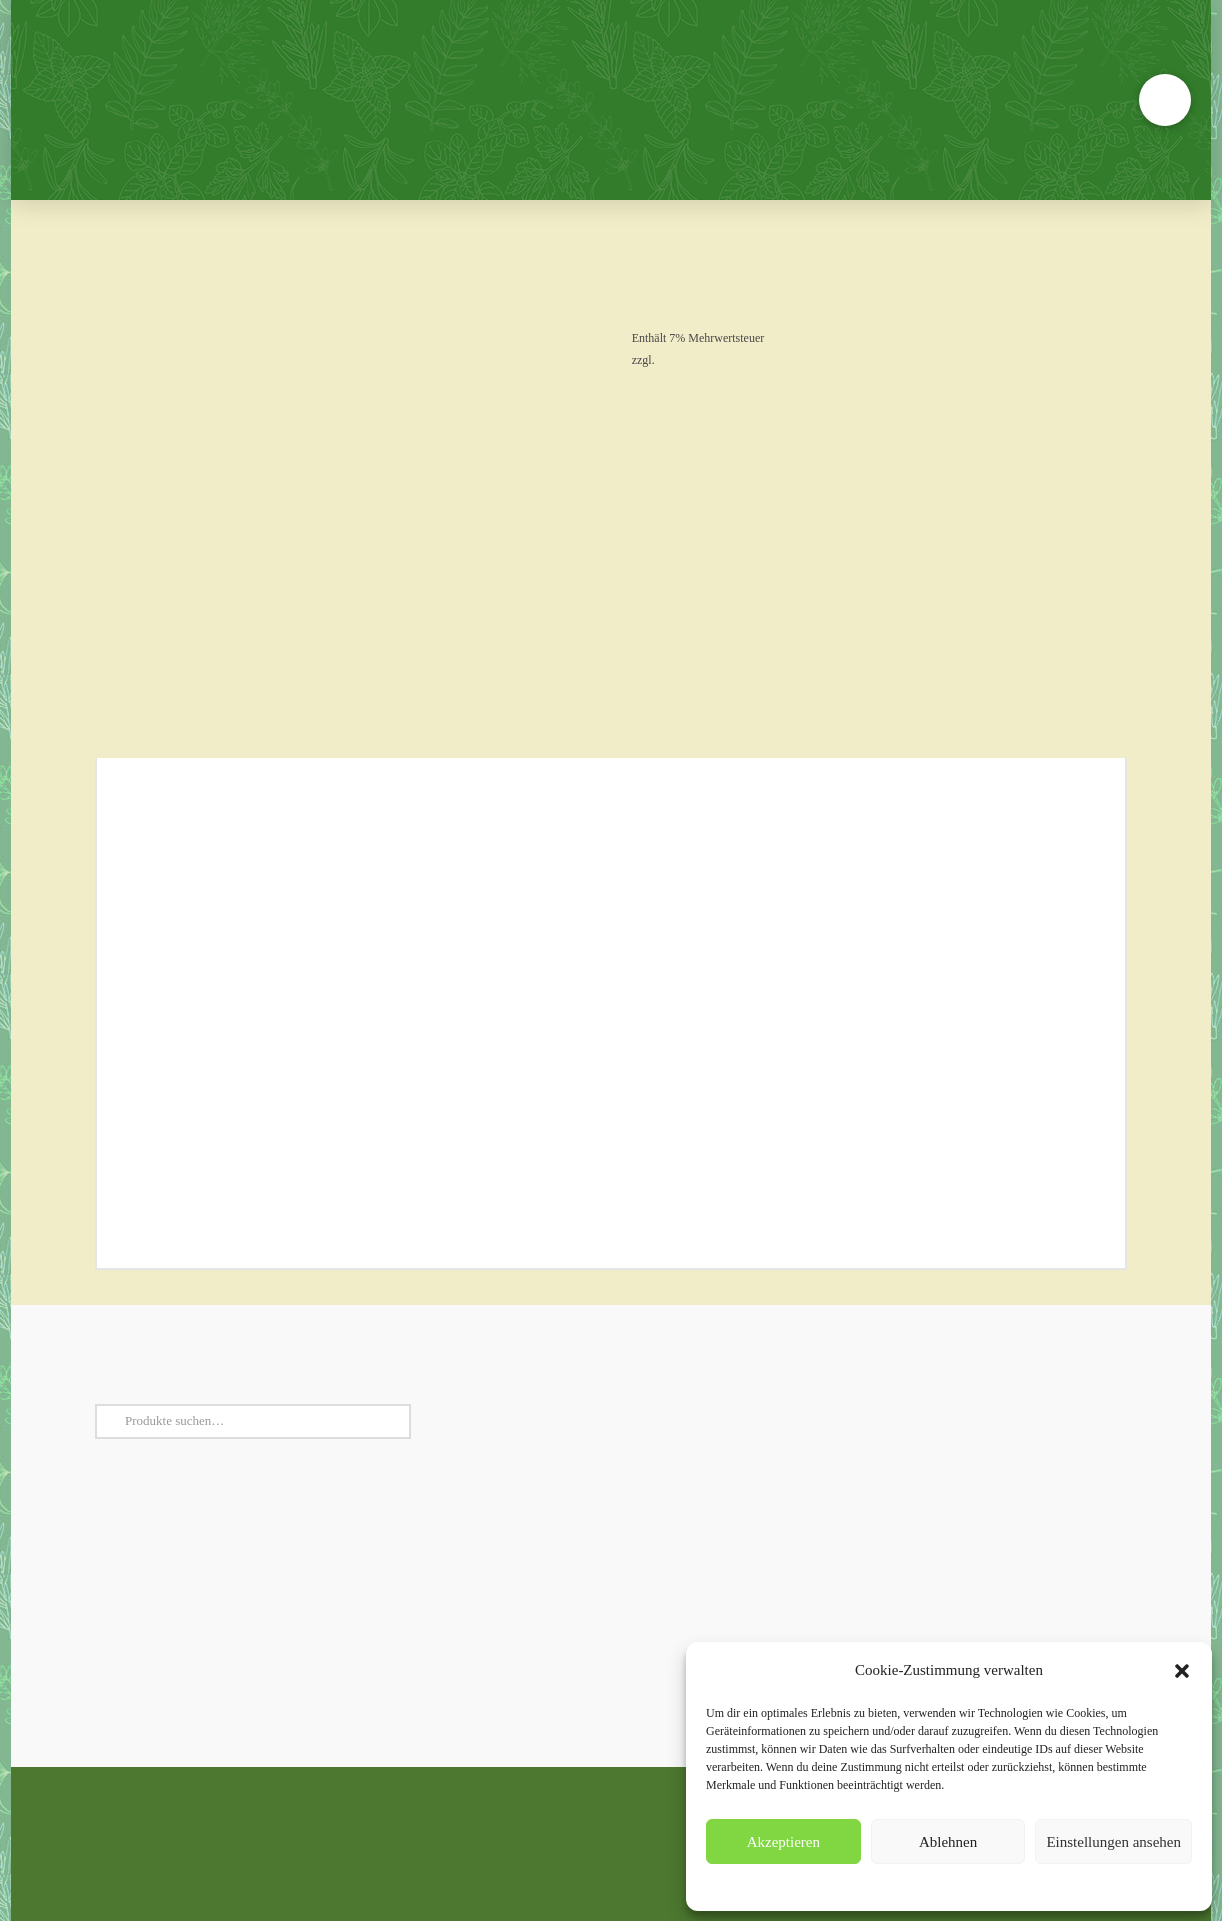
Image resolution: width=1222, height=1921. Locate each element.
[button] (1182, 1671)
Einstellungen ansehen (1113, 1842)
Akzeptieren (783, 1842)
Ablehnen (948, 1842)
